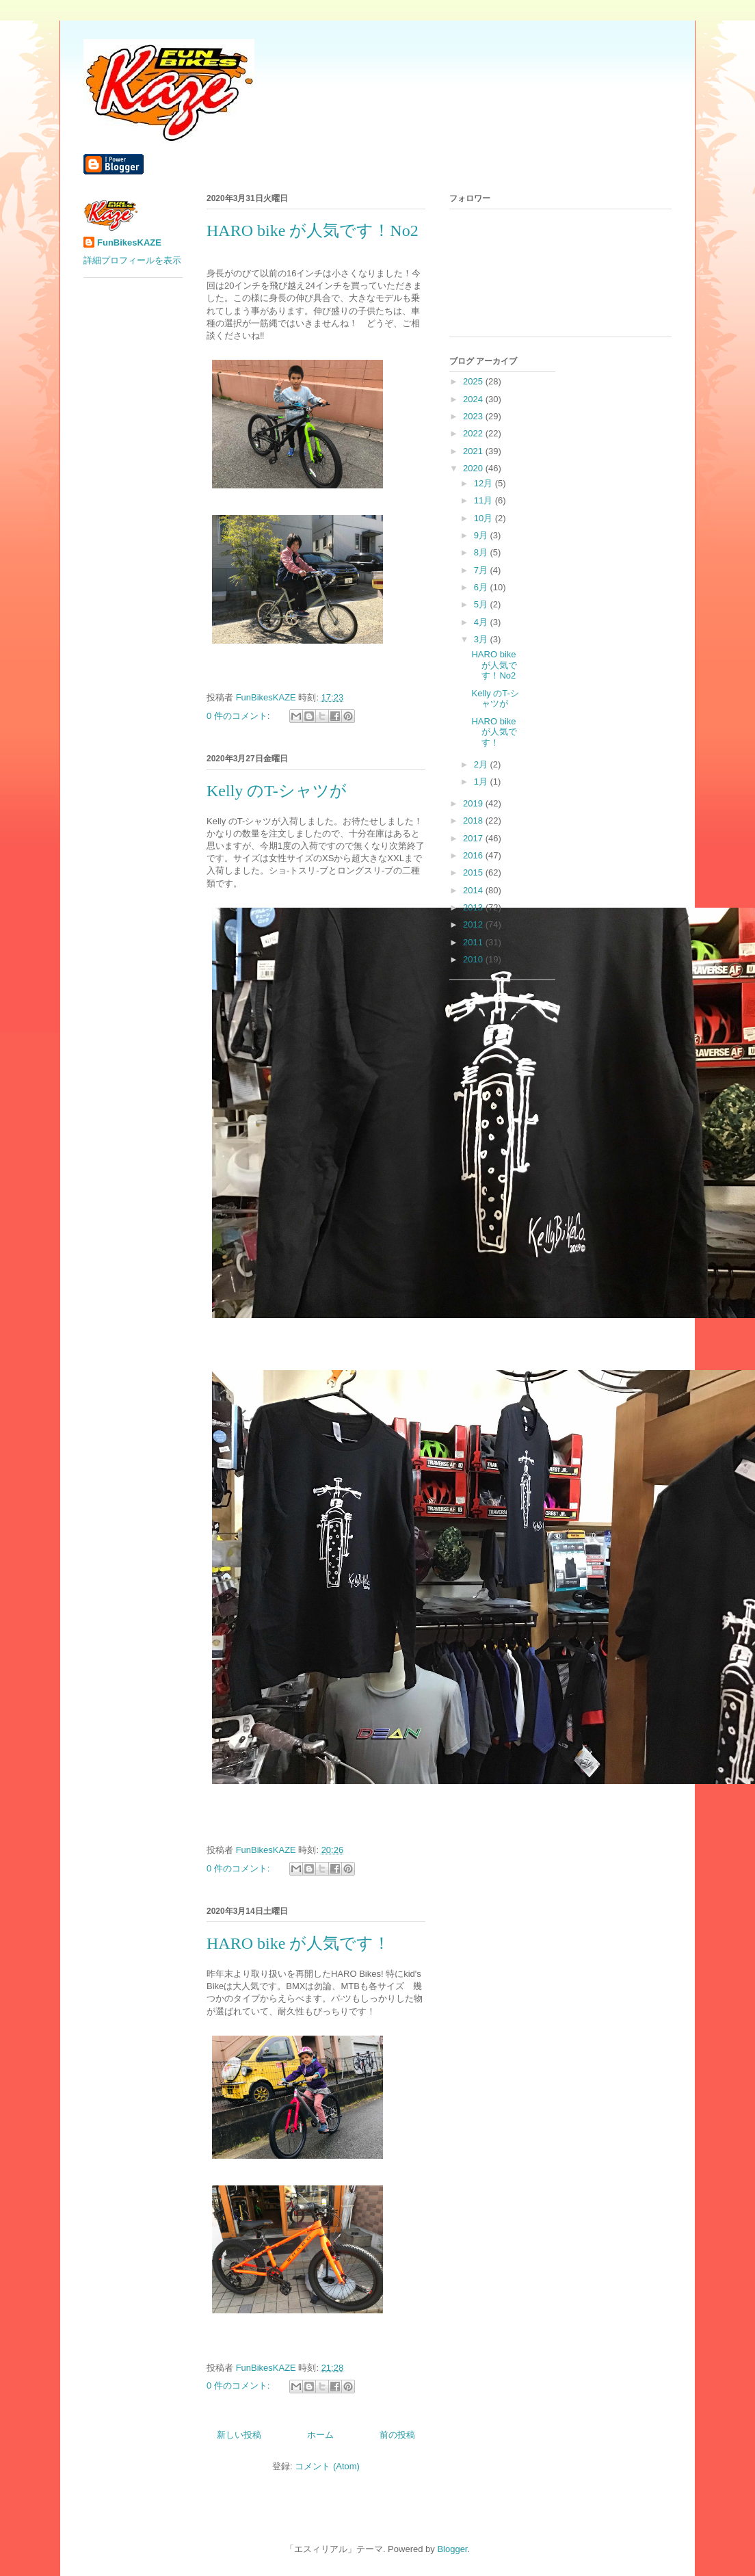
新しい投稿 (239, 2435)
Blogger (452, 2549)
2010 (474, 959)
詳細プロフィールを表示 (132, 260)
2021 (474, 451)
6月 (482, 587)
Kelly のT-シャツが (277, 791)
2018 (474, 820)
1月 (482, 781)
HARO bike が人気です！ (298, 1943)
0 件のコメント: (239, 716)
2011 (474, 942)
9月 (482, 535)
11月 (484, 500)
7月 (482, 570)
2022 (474, 433)
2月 (482, 764)
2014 (474, 890)
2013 (474, 907)
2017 (474, 838)
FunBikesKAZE (129, 242)
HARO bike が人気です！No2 (313, 230)
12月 (484, 483)
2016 (474, 855)
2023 (474, 416)
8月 (482, 552)
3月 (482, 639)
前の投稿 (397, 2435)
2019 (474, 803)
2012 (474, 924)
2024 (474, 399)
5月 (482, 604)
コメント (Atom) (327, 2466)
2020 (474, 468)
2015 (474, 872)
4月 (482, 622)
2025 (474, 381)
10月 (484, 518)
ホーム (320, 2435)
